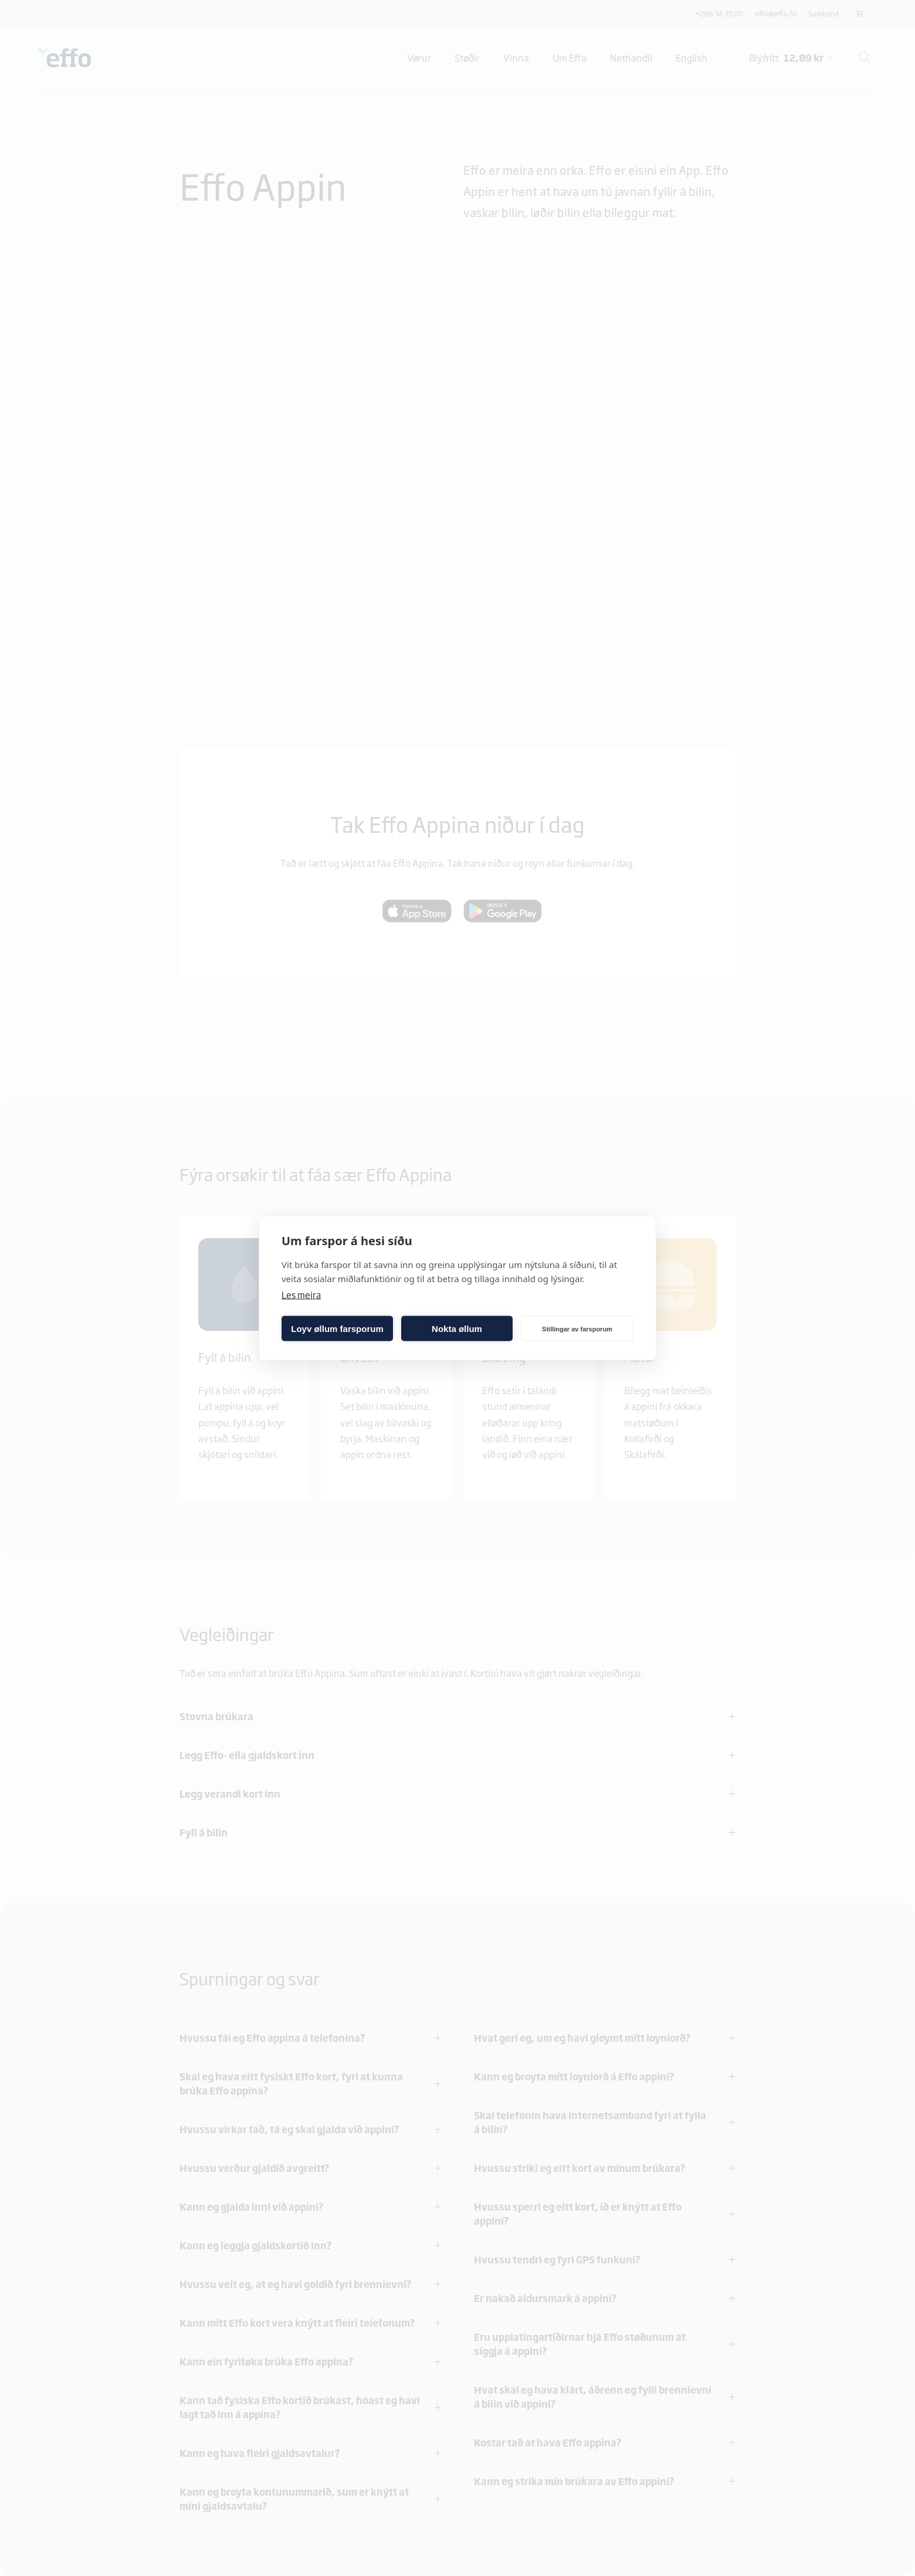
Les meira (301, 1294)
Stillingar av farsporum (577, 1328)
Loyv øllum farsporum (337, 1328)
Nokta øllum (457, 1328)
